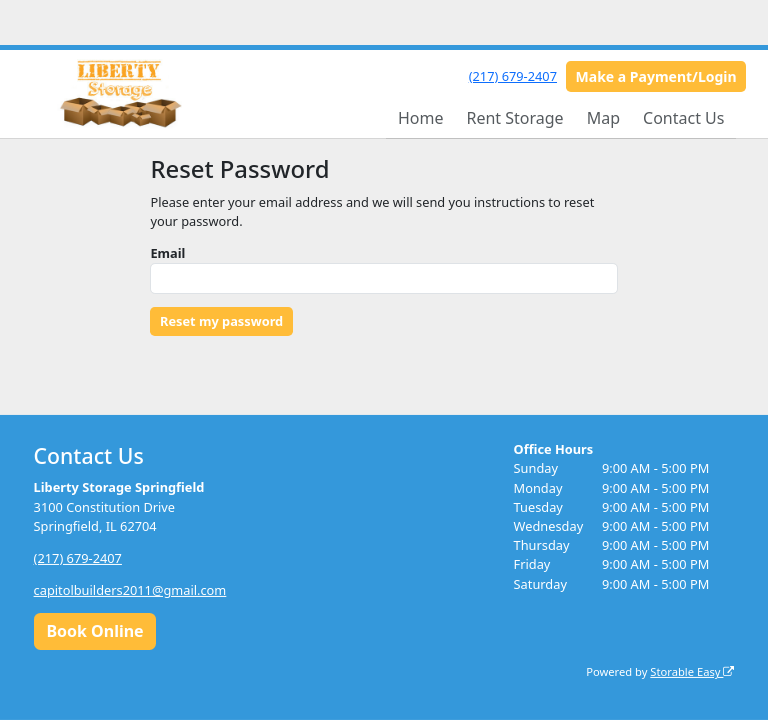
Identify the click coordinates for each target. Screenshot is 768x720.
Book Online (94, 631)
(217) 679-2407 (513, 76)
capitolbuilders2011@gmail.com (130, 590)
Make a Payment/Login (656, 76)
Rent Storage (514, 118)
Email (167, 253)
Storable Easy (692, 671)
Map (603, 118)
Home (421, 118)
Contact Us (683, 118)
